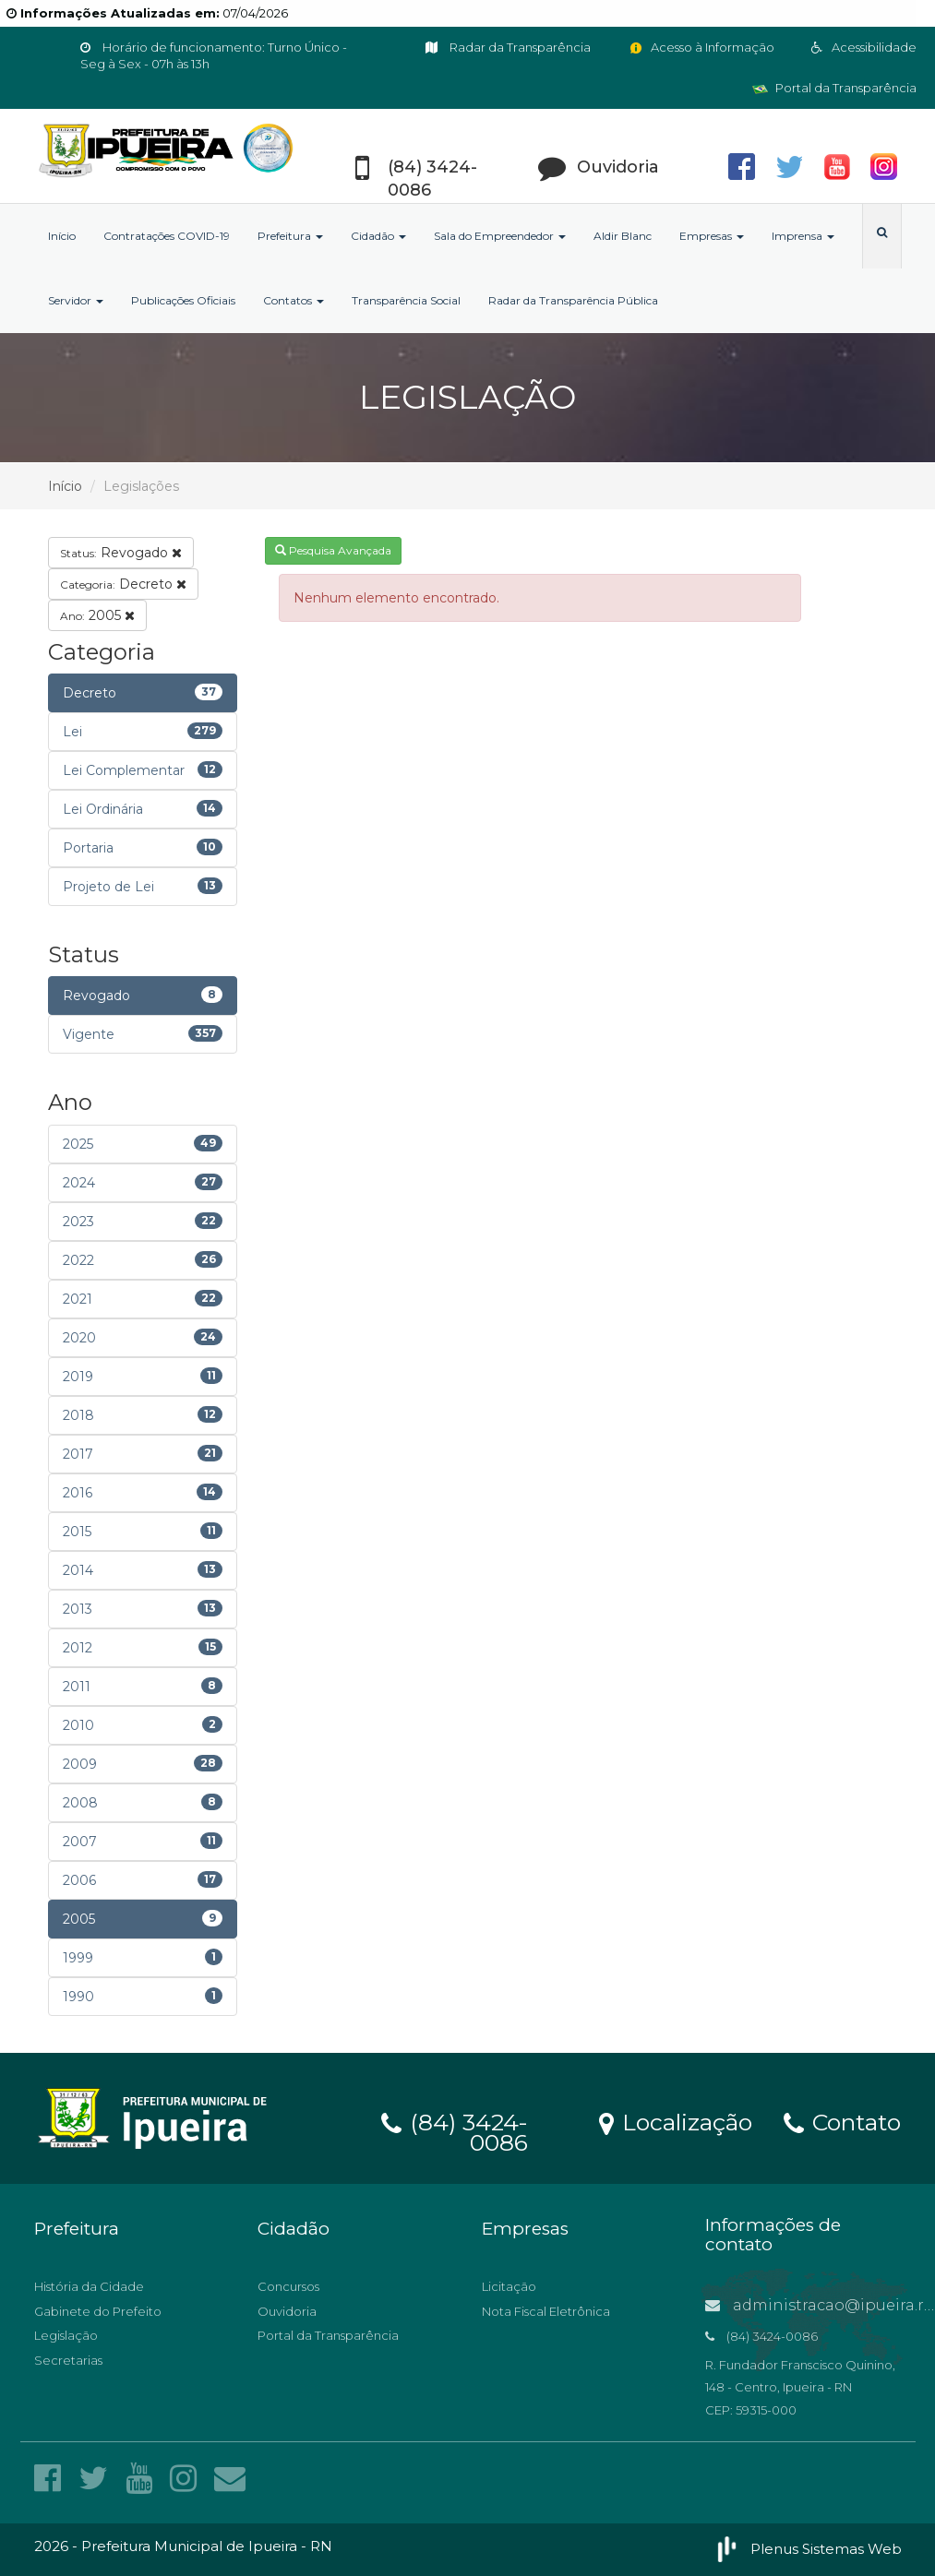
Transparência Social (406, 300)
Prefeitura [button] (290, 236)
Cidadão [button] (378, 236)
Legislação (66, 2335)
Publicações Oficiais (183, 300)
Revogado (121, 552)
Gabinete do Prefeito (98, 2311)
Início (62, 236)
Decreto (123, 584)
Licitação (509, 2286)
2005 (97, 615)
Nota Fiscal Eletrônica (546, 2311)
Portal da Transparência (834, 87)
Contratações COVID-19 (166, 236)
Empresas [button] (711, 236)
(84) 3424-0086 (454, 2129)
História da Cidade (89, 2286)
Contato (842, 2121)
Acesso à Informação (701, 47)
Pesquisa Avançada (333, 550)
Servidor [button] (75, 300)
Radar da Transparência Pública (573, 300)
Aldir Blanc (622, 236)
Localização (675, 2121)
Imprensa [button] (803, 236)
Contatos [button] (293, 300)
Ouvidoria (287, 2311)
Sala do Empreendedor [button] (500, 236)
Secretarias (68, 2360)
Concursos (288, 2286)
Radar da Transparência (508, 47)
